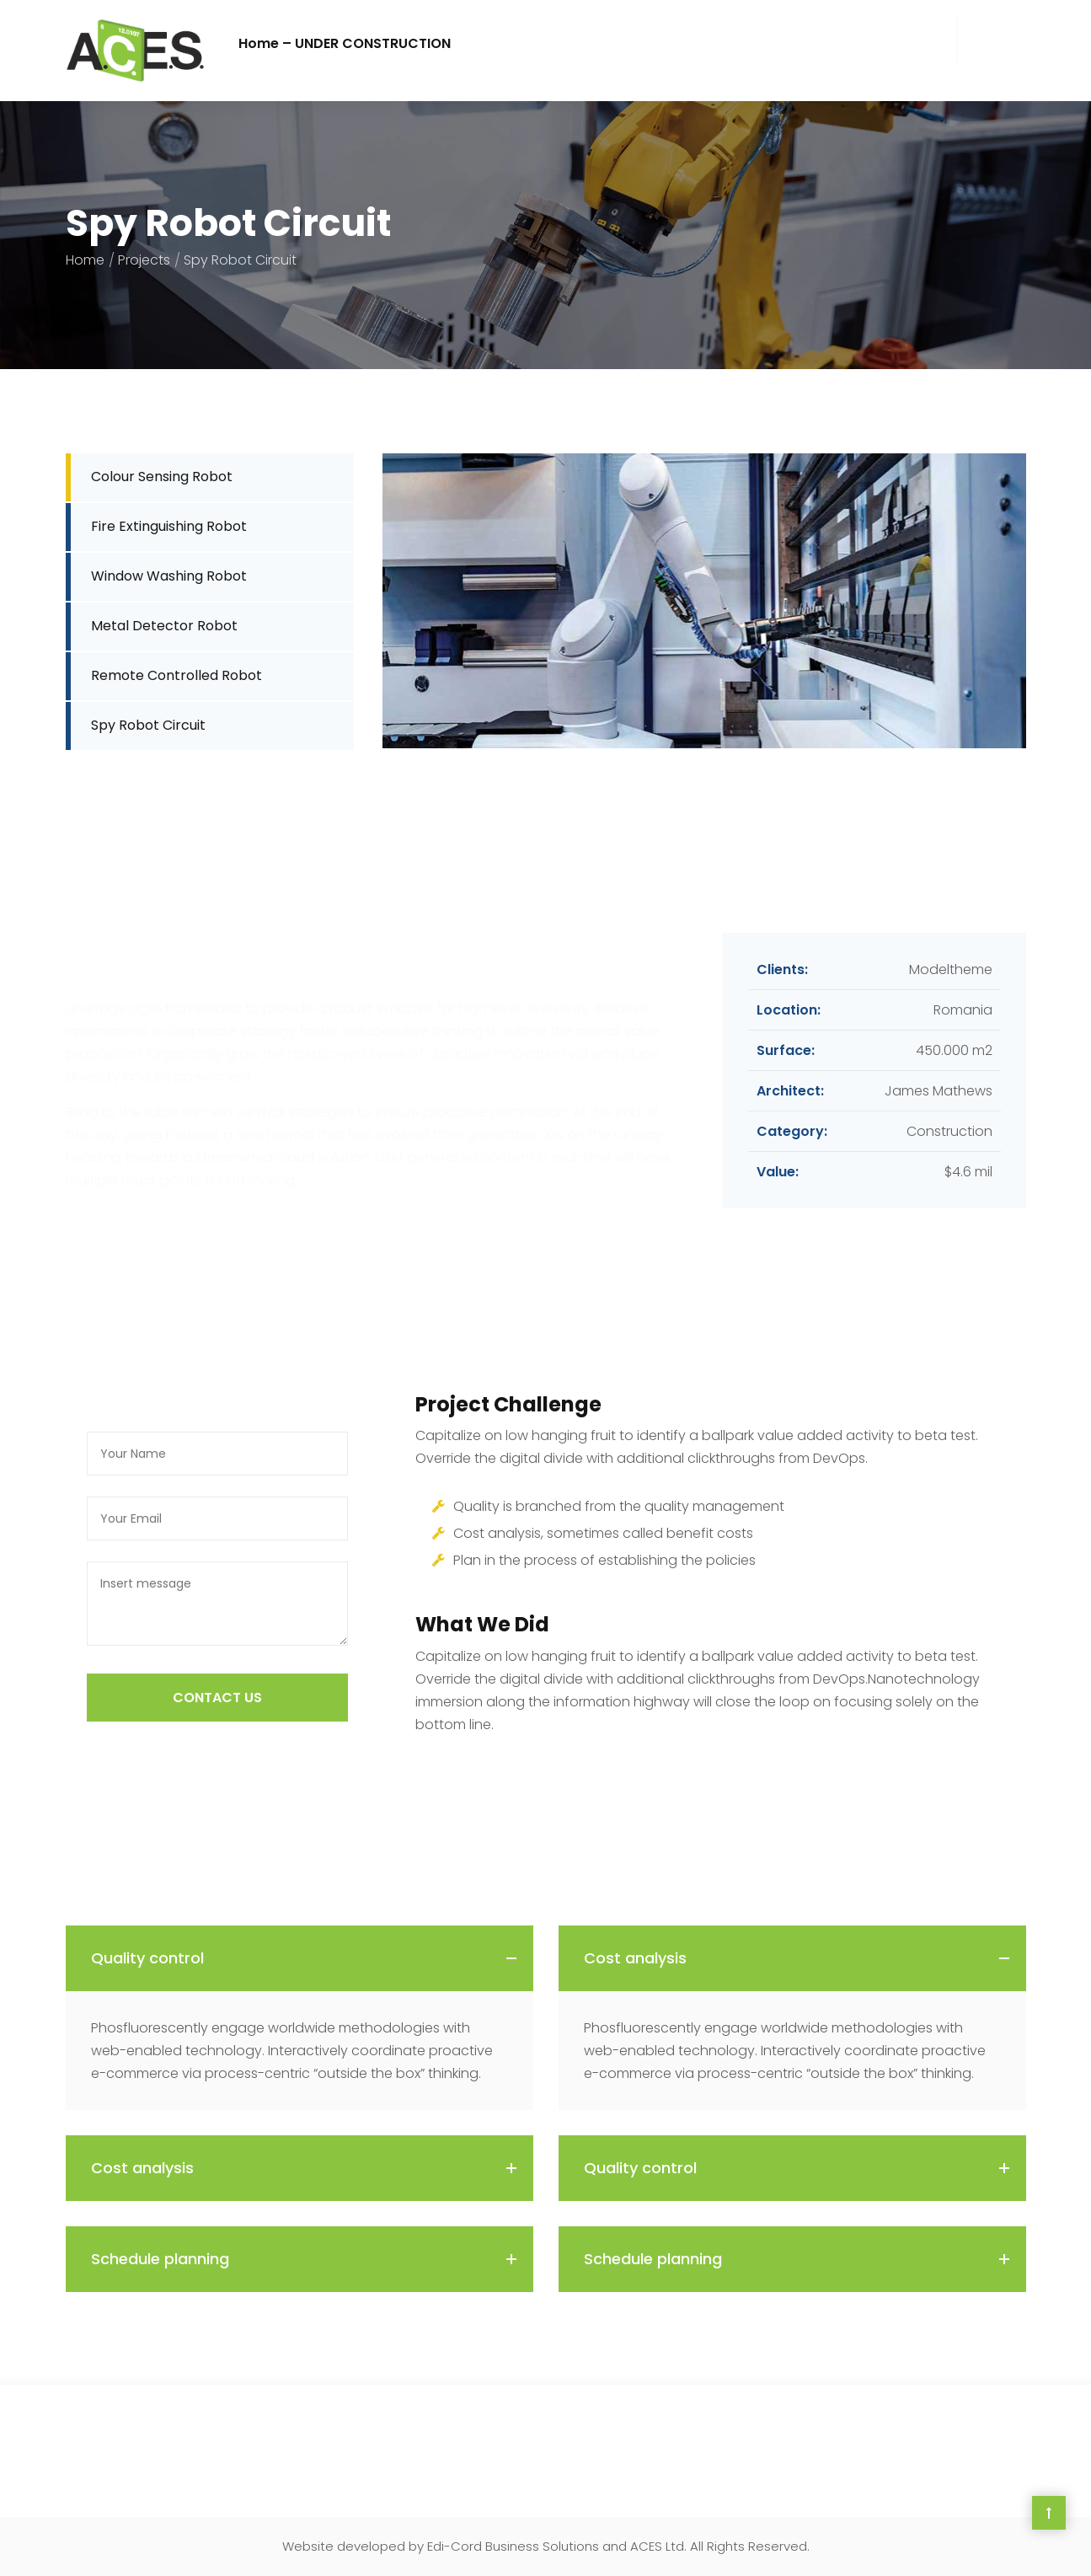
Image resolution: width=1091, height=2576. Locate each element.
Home (85, 260)
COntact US (217, 1697)
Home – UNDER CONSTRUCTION (344, 43)
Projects (144, 260)
